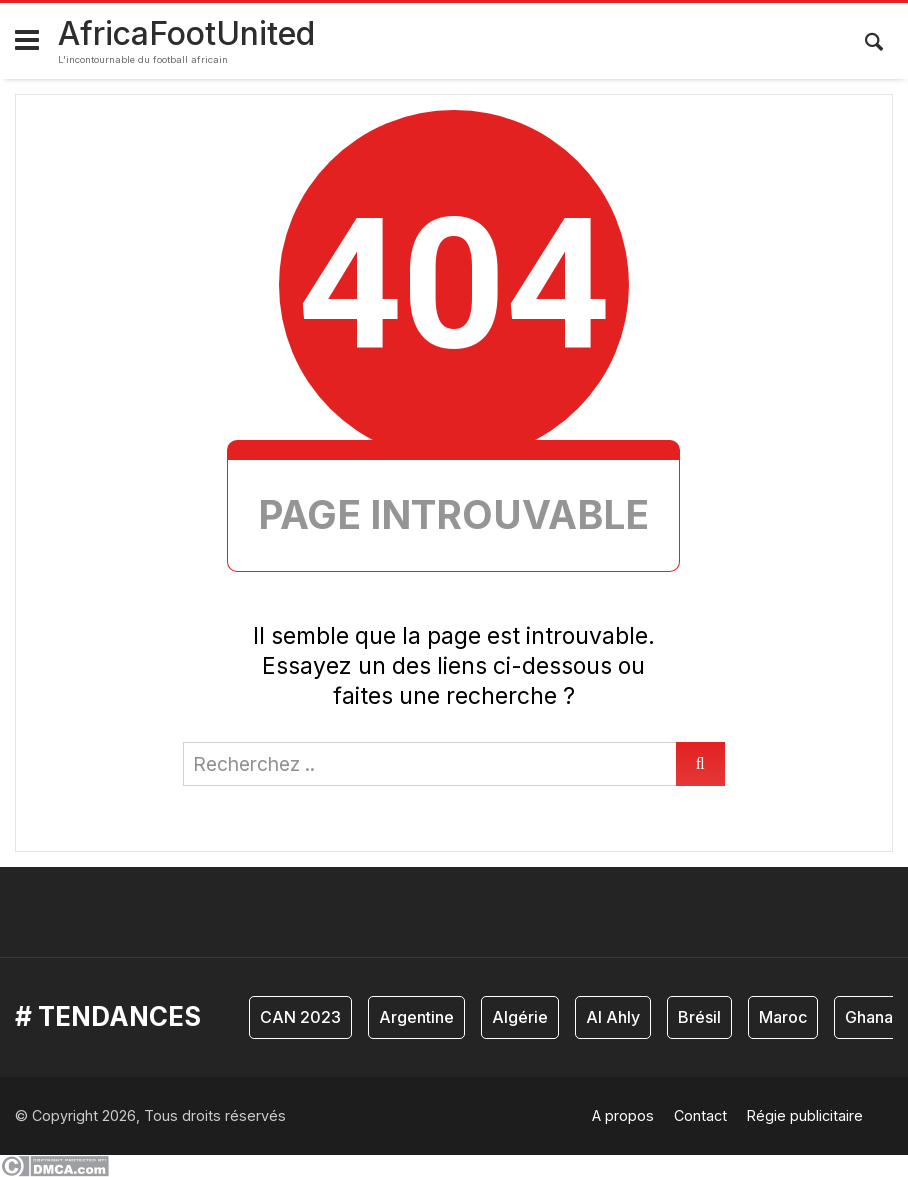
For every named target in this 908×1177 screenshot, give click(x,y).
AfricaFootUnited (186, 33)
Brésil (699, 1017)
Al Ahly (613, 1017)
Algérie (520, 1017)
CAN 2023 (300, 1017)
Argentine (416, 1017)
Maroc (783, 1017)
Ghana (869, 1017)
